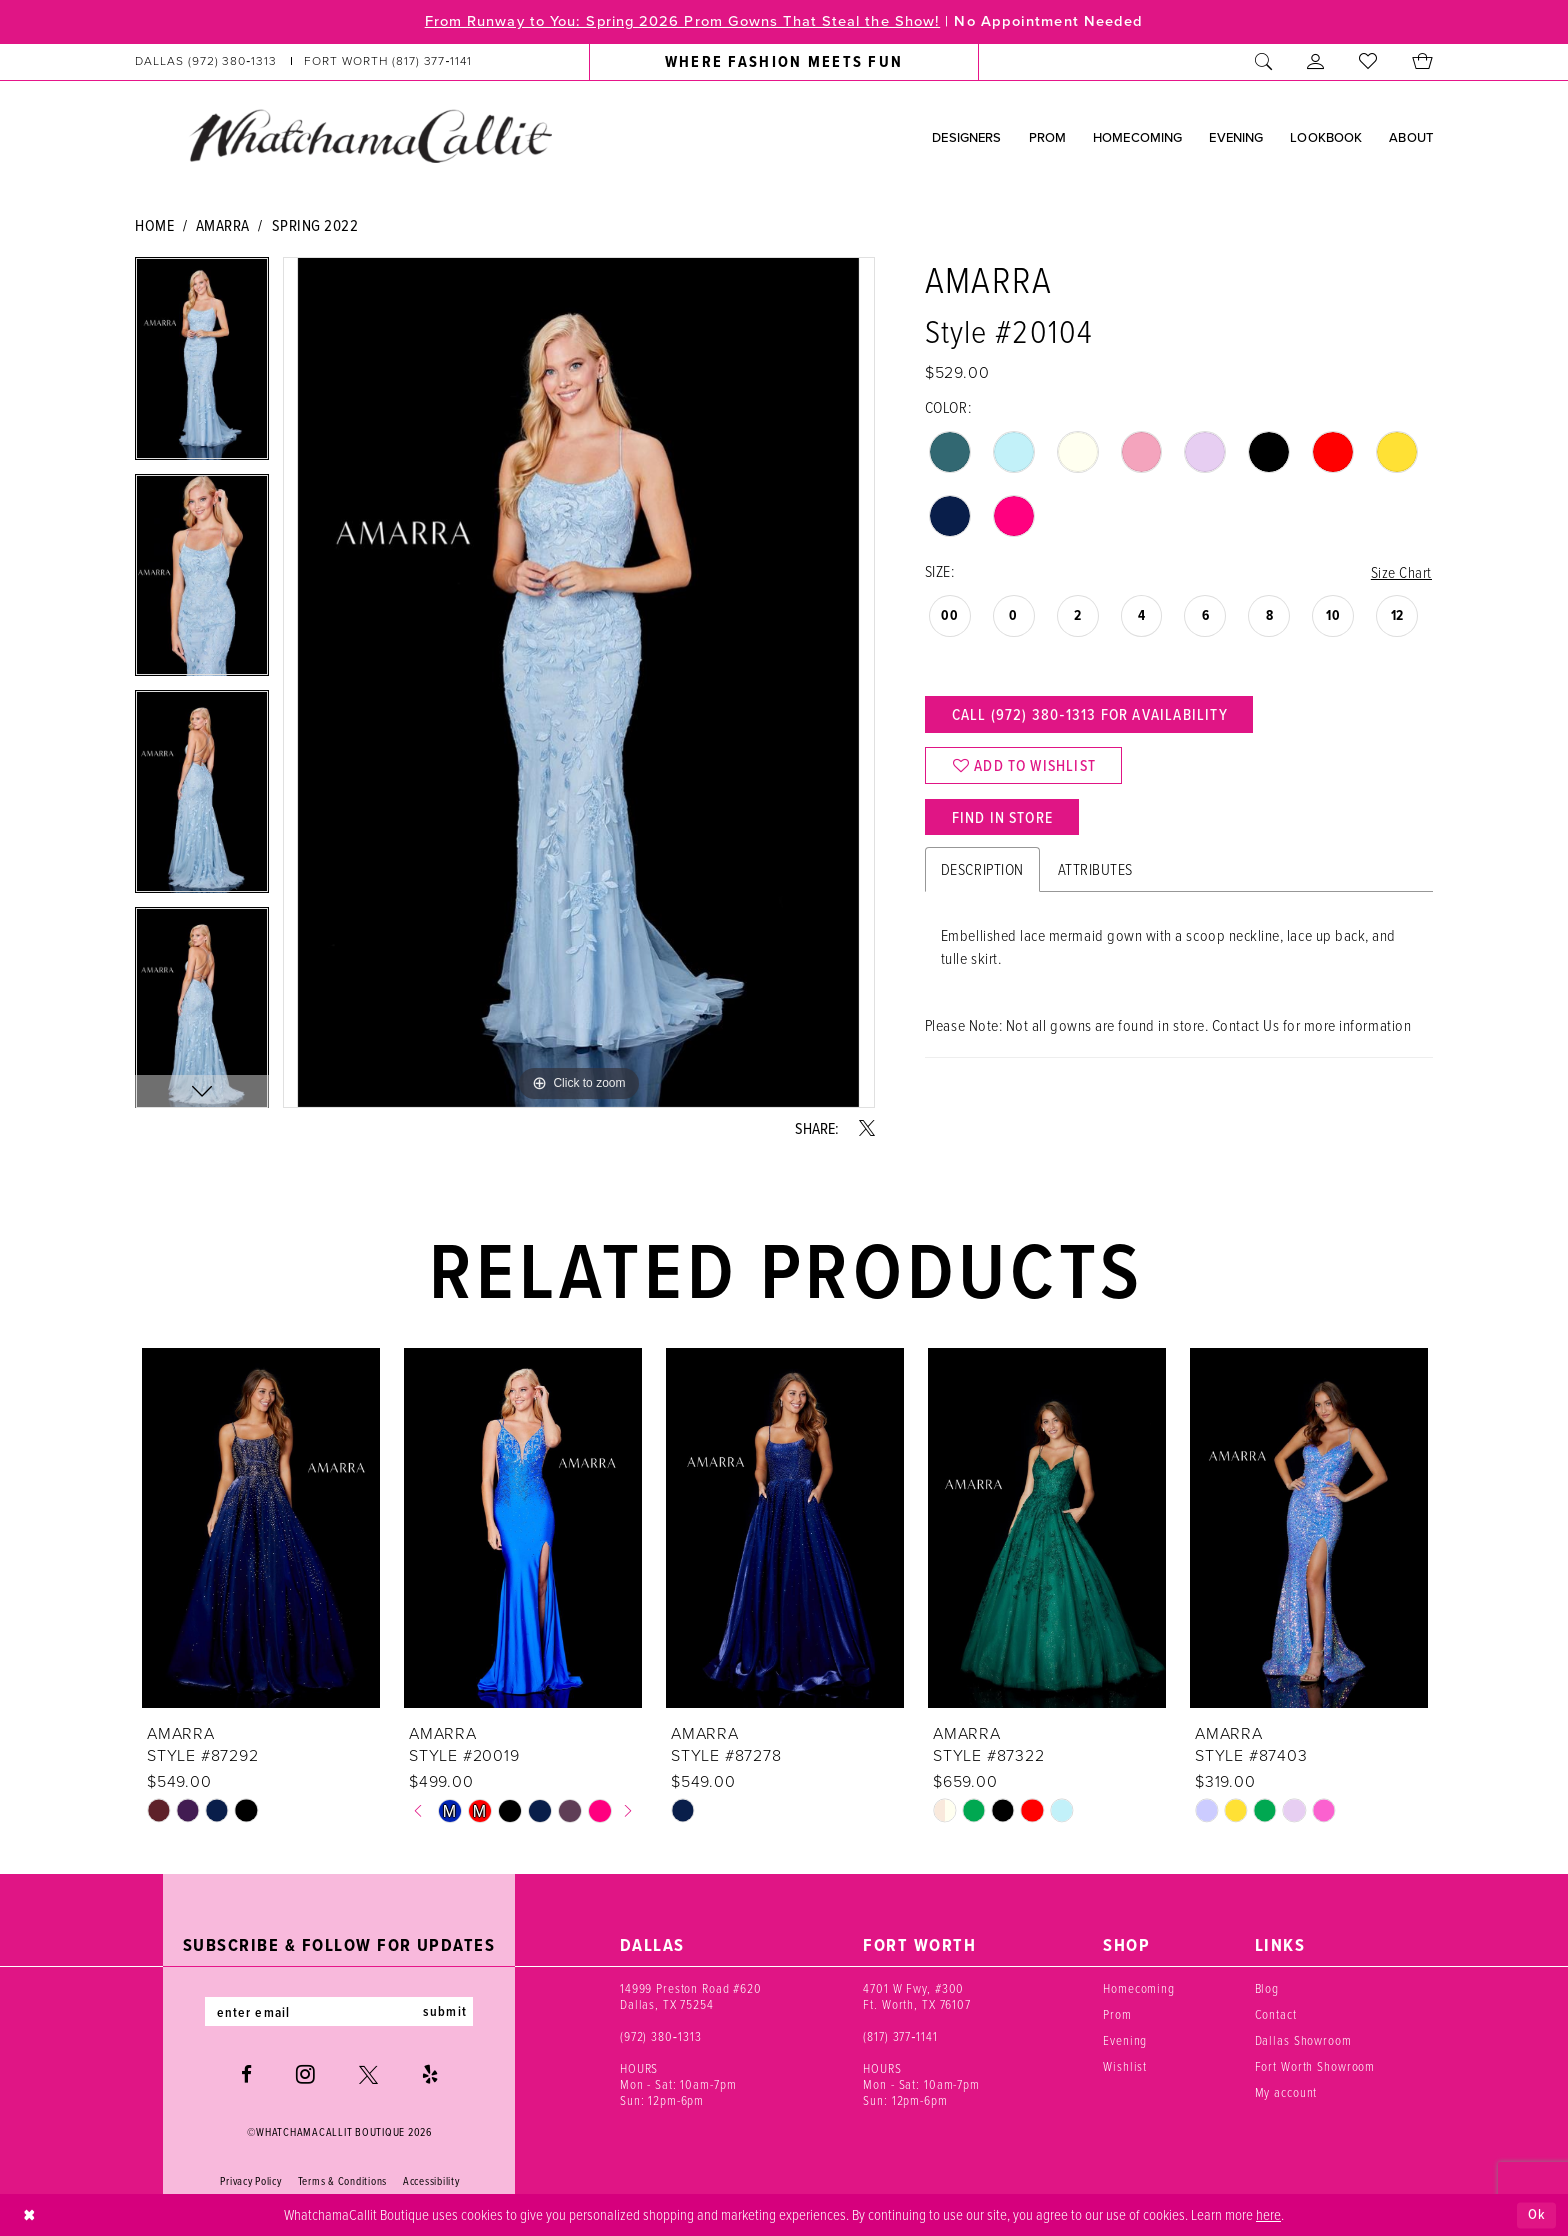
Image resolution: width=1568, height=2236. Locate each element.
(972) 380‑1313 (661, 2036)
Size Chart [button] (1401, 572)
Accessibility (431, 2182)
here (1268, 2214)
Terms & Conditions (342, 2182)
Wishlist (1125, 2066)
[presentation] (261, 1528)
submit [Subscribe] (447, 2012)
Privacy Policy (250, 2182)
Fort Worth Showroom (1315, 2066)
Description (982, 874)
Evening (1125, 2040)
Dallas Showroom (1303, 2040)
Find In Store (1004, 820)
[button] (1316, 62)
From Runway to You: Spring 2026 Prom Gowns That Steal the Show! (680, 22)
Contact (1276, 2014)
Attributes (1095, 874)
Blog (1267, 1988)
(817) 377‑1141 (900, 2036)
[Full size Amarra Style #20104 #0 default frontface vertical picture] (579, 682)
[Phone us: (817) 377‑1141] (388, 62)
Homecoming (1139, 1988)
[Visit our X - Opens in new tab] (368, 2075)
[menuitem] (304, 62)
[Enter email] (339, 2012)
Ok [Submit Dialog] (1537, 2215)
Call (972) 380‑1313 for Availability (1091, 715)
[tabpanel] (202, 365)
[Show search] (1264, 62)
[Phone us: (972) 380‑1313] (206, 62)
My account (1286, 2092)
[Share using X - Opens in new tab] (867, 1128)
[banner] (370, 136)
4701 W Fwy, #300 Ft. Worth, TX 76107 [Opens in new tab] (917, 1996)
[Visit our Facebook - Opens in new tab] (246, 2075)
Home (154, 225)
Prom (1117, 2014)
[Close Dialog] (29, 2215)
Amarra (223, 225)
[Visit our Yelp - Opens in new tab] (430, 2075)
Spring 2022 (315, 225)
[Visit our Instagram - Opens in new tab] (305, 2075)
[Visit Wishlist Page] (1368, 62)
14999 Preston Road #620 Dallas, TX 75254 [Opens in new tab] (691, 1996)
